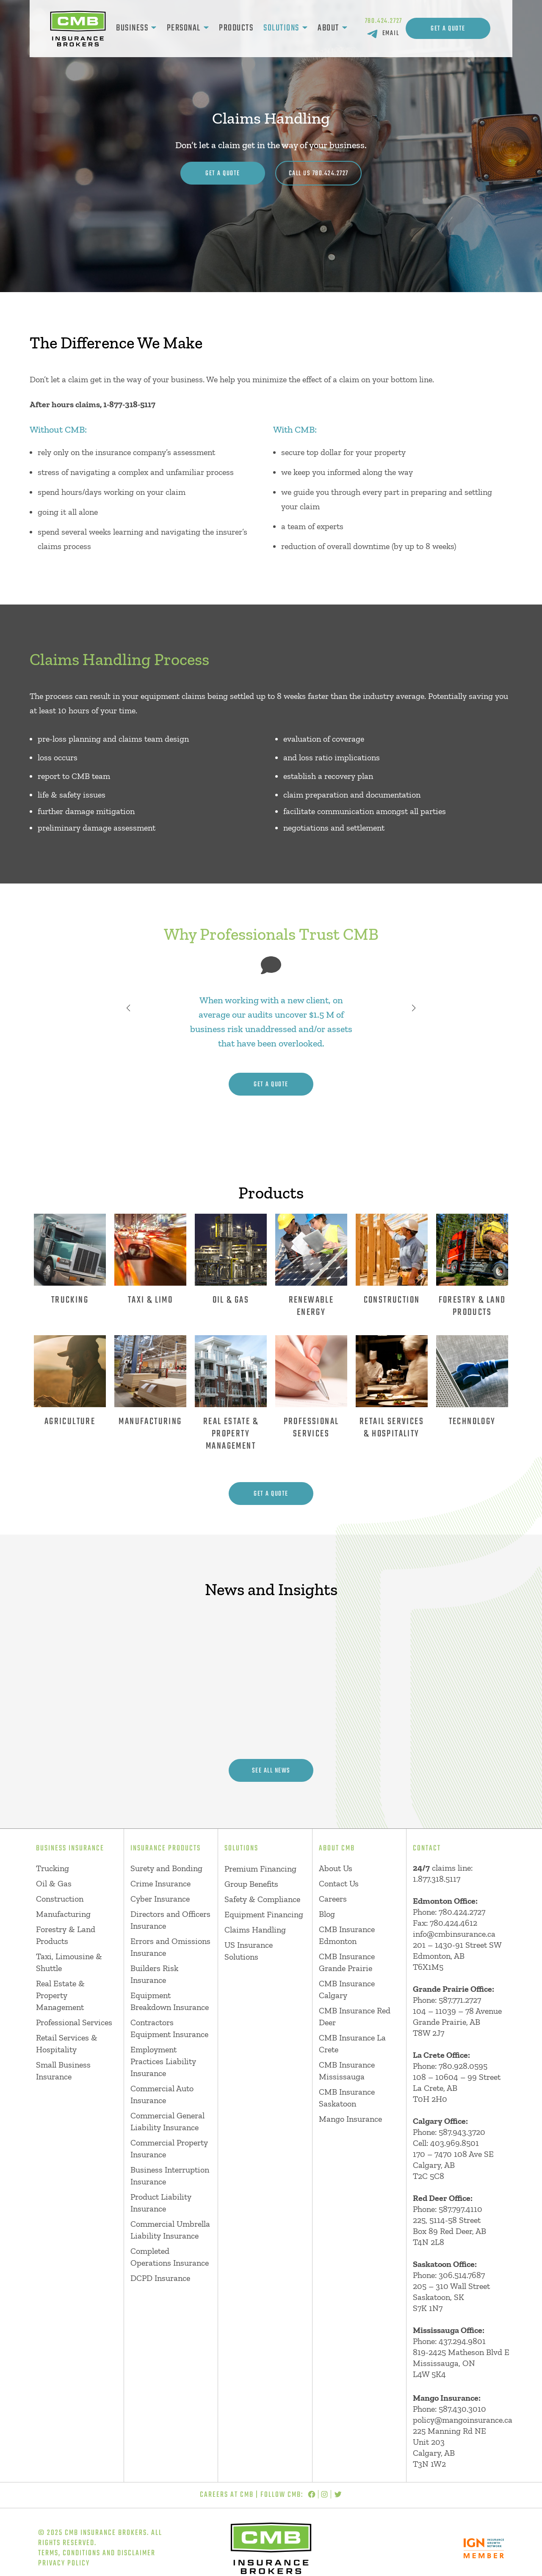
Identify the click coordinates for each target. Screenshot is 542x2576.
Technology (472, 1421)
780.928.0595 (463, 2066)
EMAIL (390, 33)
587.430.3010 (462, 2409)
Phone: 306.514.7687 (449, 2275)
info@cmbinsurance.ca (454, 1934)
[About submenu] (345, 28)
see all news (271, 1770)
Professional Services (311, 1427)
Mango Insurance (350, 2119)
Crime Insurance (160, 1883)
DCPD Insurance (160, 2278)
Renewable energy (311, 1306)
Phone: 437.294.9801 (449, 2341)
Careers (333, 1899)
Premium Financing (260, 1869)
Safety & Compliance (262, 1899)
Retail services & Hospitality (391, 1427)
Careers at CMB (227, 2495)
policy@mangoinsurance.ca (462, 2420)
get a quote (271, 1084)
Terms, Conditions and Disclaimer (96, 2553)
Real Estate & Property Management (60, 1995)
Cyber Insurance (160, 1899)
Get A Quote (448, 28)
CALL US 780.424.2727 (318, 173)
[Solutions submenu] (305, 28)
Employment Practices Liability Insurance (163, 2061)
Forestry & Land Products (472, 1306)
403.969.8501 (454, 2143)
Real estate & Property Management (230, 1433)
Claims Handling (255, 1929)
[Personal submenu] (206, 28)
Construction (392, 1300)
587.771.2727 (460, 2000)
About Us (335, 1868)
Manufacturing (150, 1421)
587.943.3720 (462, 2132)
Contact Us (339, 1883)
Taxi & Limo (150, 1300)
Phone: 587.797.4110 (447, 2209)
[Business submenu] (154, 28)
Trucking (69, 1300)
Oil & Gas (231, 1300)
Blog (327, 1914)
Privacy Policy (64, 2563)
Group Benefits (251, 1884)
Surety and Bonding (166, 1868)
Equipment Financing (263, 1914)
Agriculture (69, 1421)
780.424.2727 (384, 21)
